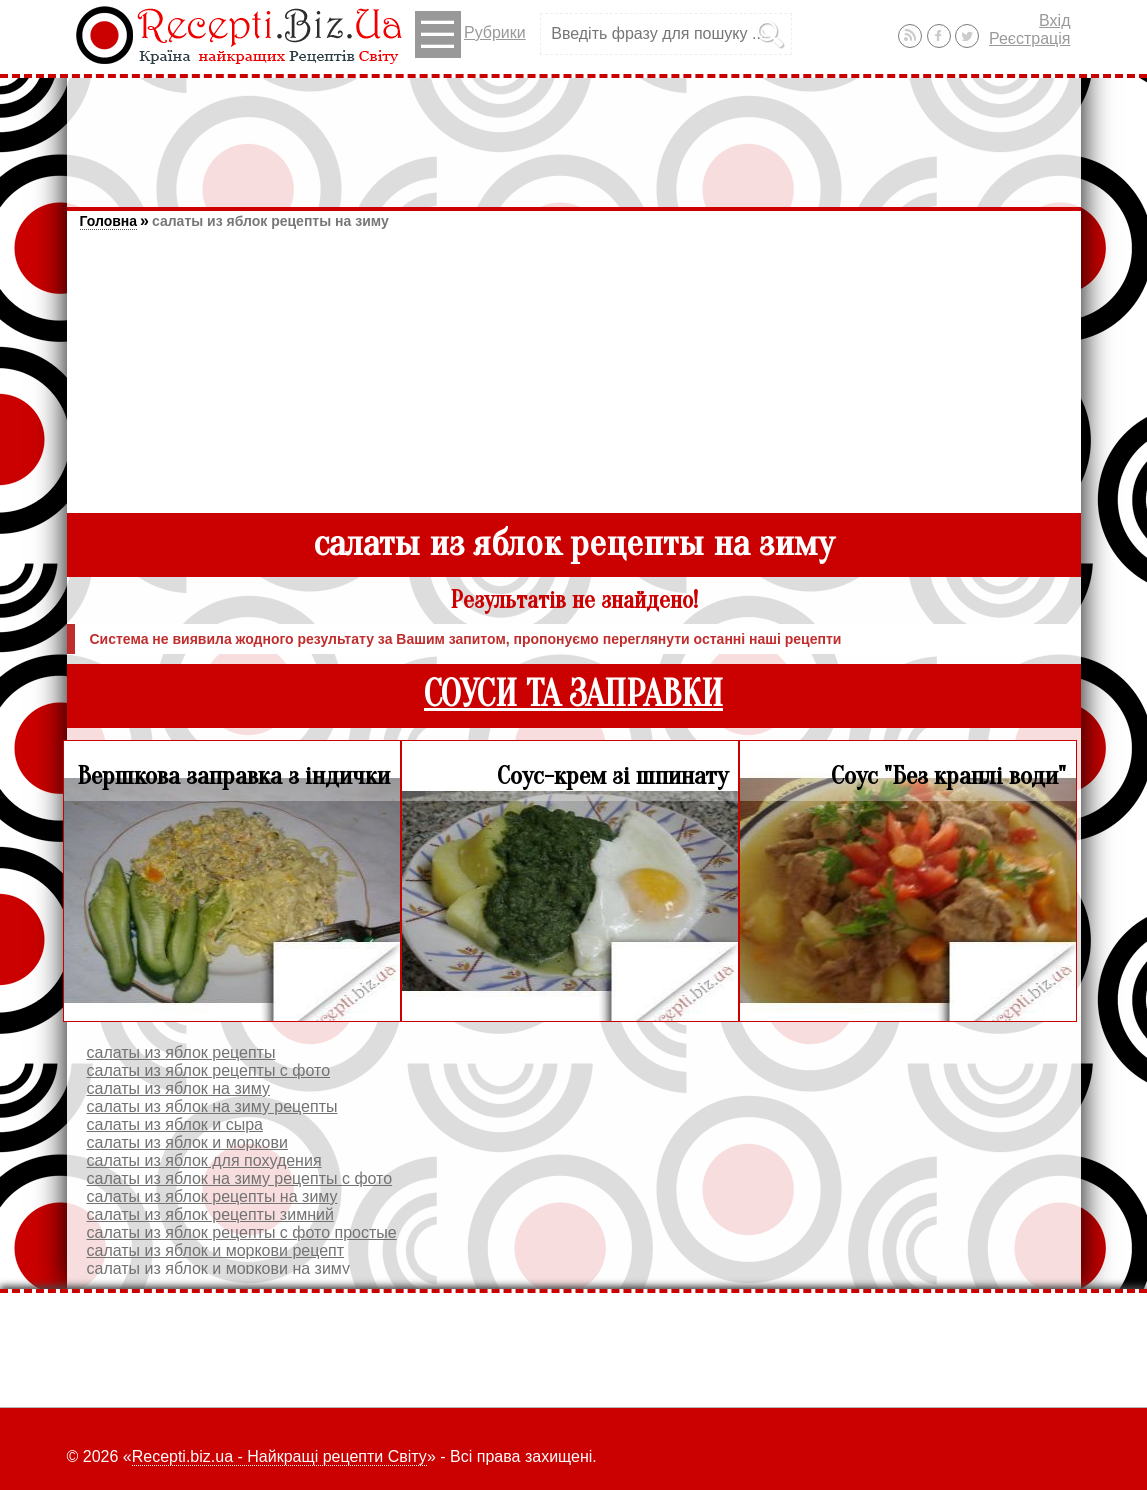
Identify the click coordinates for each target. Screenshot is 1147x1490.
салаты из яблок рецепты (181, 1052)
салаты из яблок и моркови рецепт (216, 1250)
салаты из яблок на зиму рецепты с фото (240, 1178)
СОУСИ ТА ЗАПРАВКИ (573, 694)
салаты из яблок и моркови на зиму (219, 1268)
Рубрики (470, 34)
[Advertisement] (574, 133)
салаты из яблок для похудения (204, 1160)
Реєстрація (1030, 38)
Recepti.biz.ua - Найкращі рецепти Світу (279, 1456)
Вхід (1054, 20)
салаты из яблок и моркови (187, 1142)
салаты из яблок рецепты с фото (209, 1070)
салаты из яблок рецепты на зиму (270, 221)
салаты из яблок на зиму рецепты (212, 1106)
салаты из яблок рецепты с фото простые (242, 1232)
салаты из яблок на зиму (178, 1088)
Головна (109, 221)
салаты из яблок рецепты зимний (210, 1214)
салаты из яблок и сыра (175, 1124)
